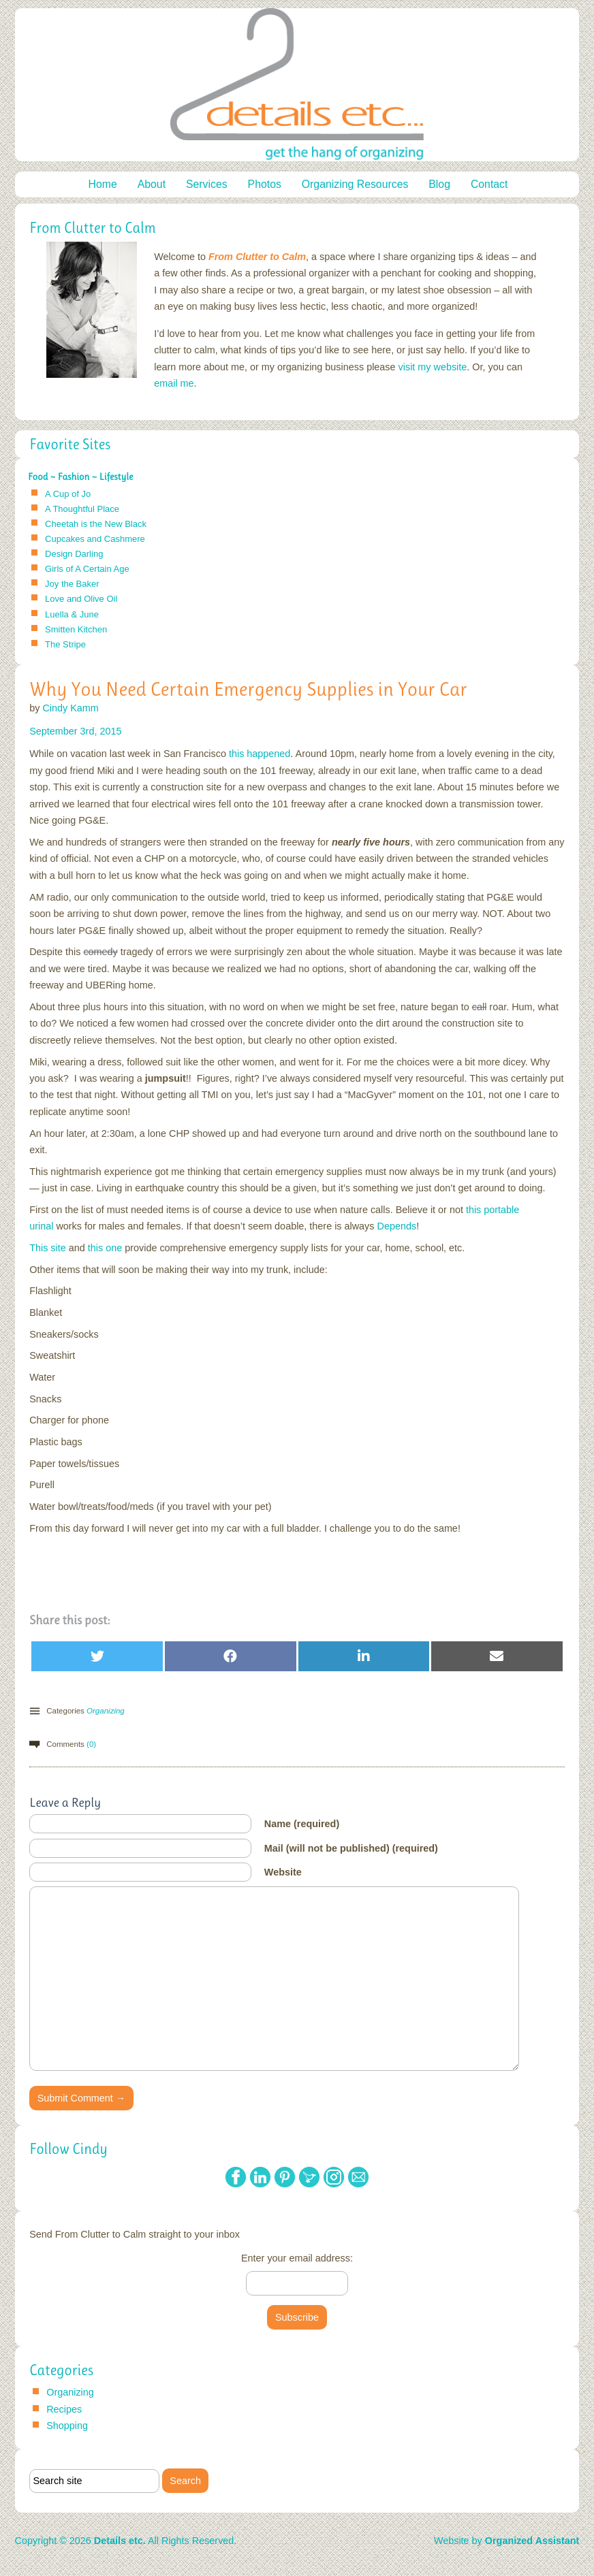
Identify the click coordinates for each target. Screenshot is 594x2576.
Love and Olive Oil (81, 599)
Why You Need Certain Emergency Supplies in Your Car (248, 689)
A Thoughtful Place (82, 509)
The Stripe (65, 644)
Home (103, 184)
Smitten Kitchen (76, 629)
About (152, 184)
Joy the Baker (72, 584)
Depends (397, 1226)
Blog (439, 184)
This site (47, 1247)
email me (173, 383)
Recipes (64, 2409)
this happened (259, 753)
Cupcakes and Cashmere (95, 539)
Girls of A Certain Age (87, 569)
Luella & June (72, 614)
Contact (489, 184)
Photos (264, 184)
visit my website (432, 366)
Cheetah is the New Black (95, 524)
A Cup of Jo (68, 494)
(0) (91, 1744)
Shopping (67, 2425)
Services (207, 184)
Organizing (106, 1711)
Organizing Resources (355, 184)
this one (105, 1247)
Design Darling (74, 554)
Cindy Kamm (70, 708)
